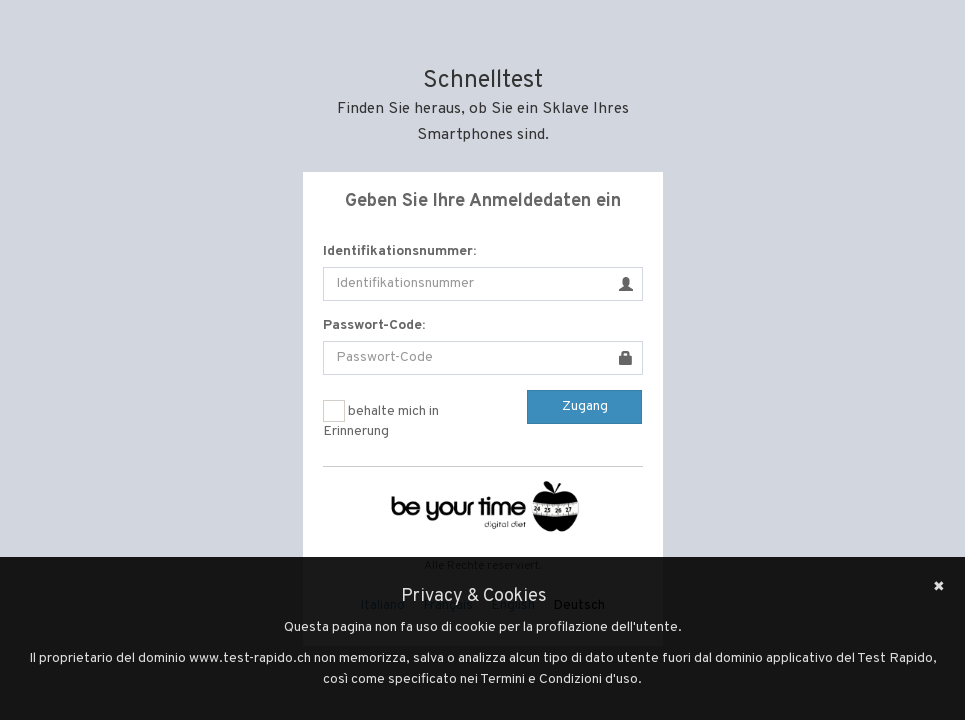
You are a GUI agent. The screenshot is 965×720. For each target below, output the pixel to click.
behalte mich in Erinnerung (381, 420)
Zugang (585, 406)
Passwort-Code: (374, 325)
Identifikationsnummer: (399, 251)
